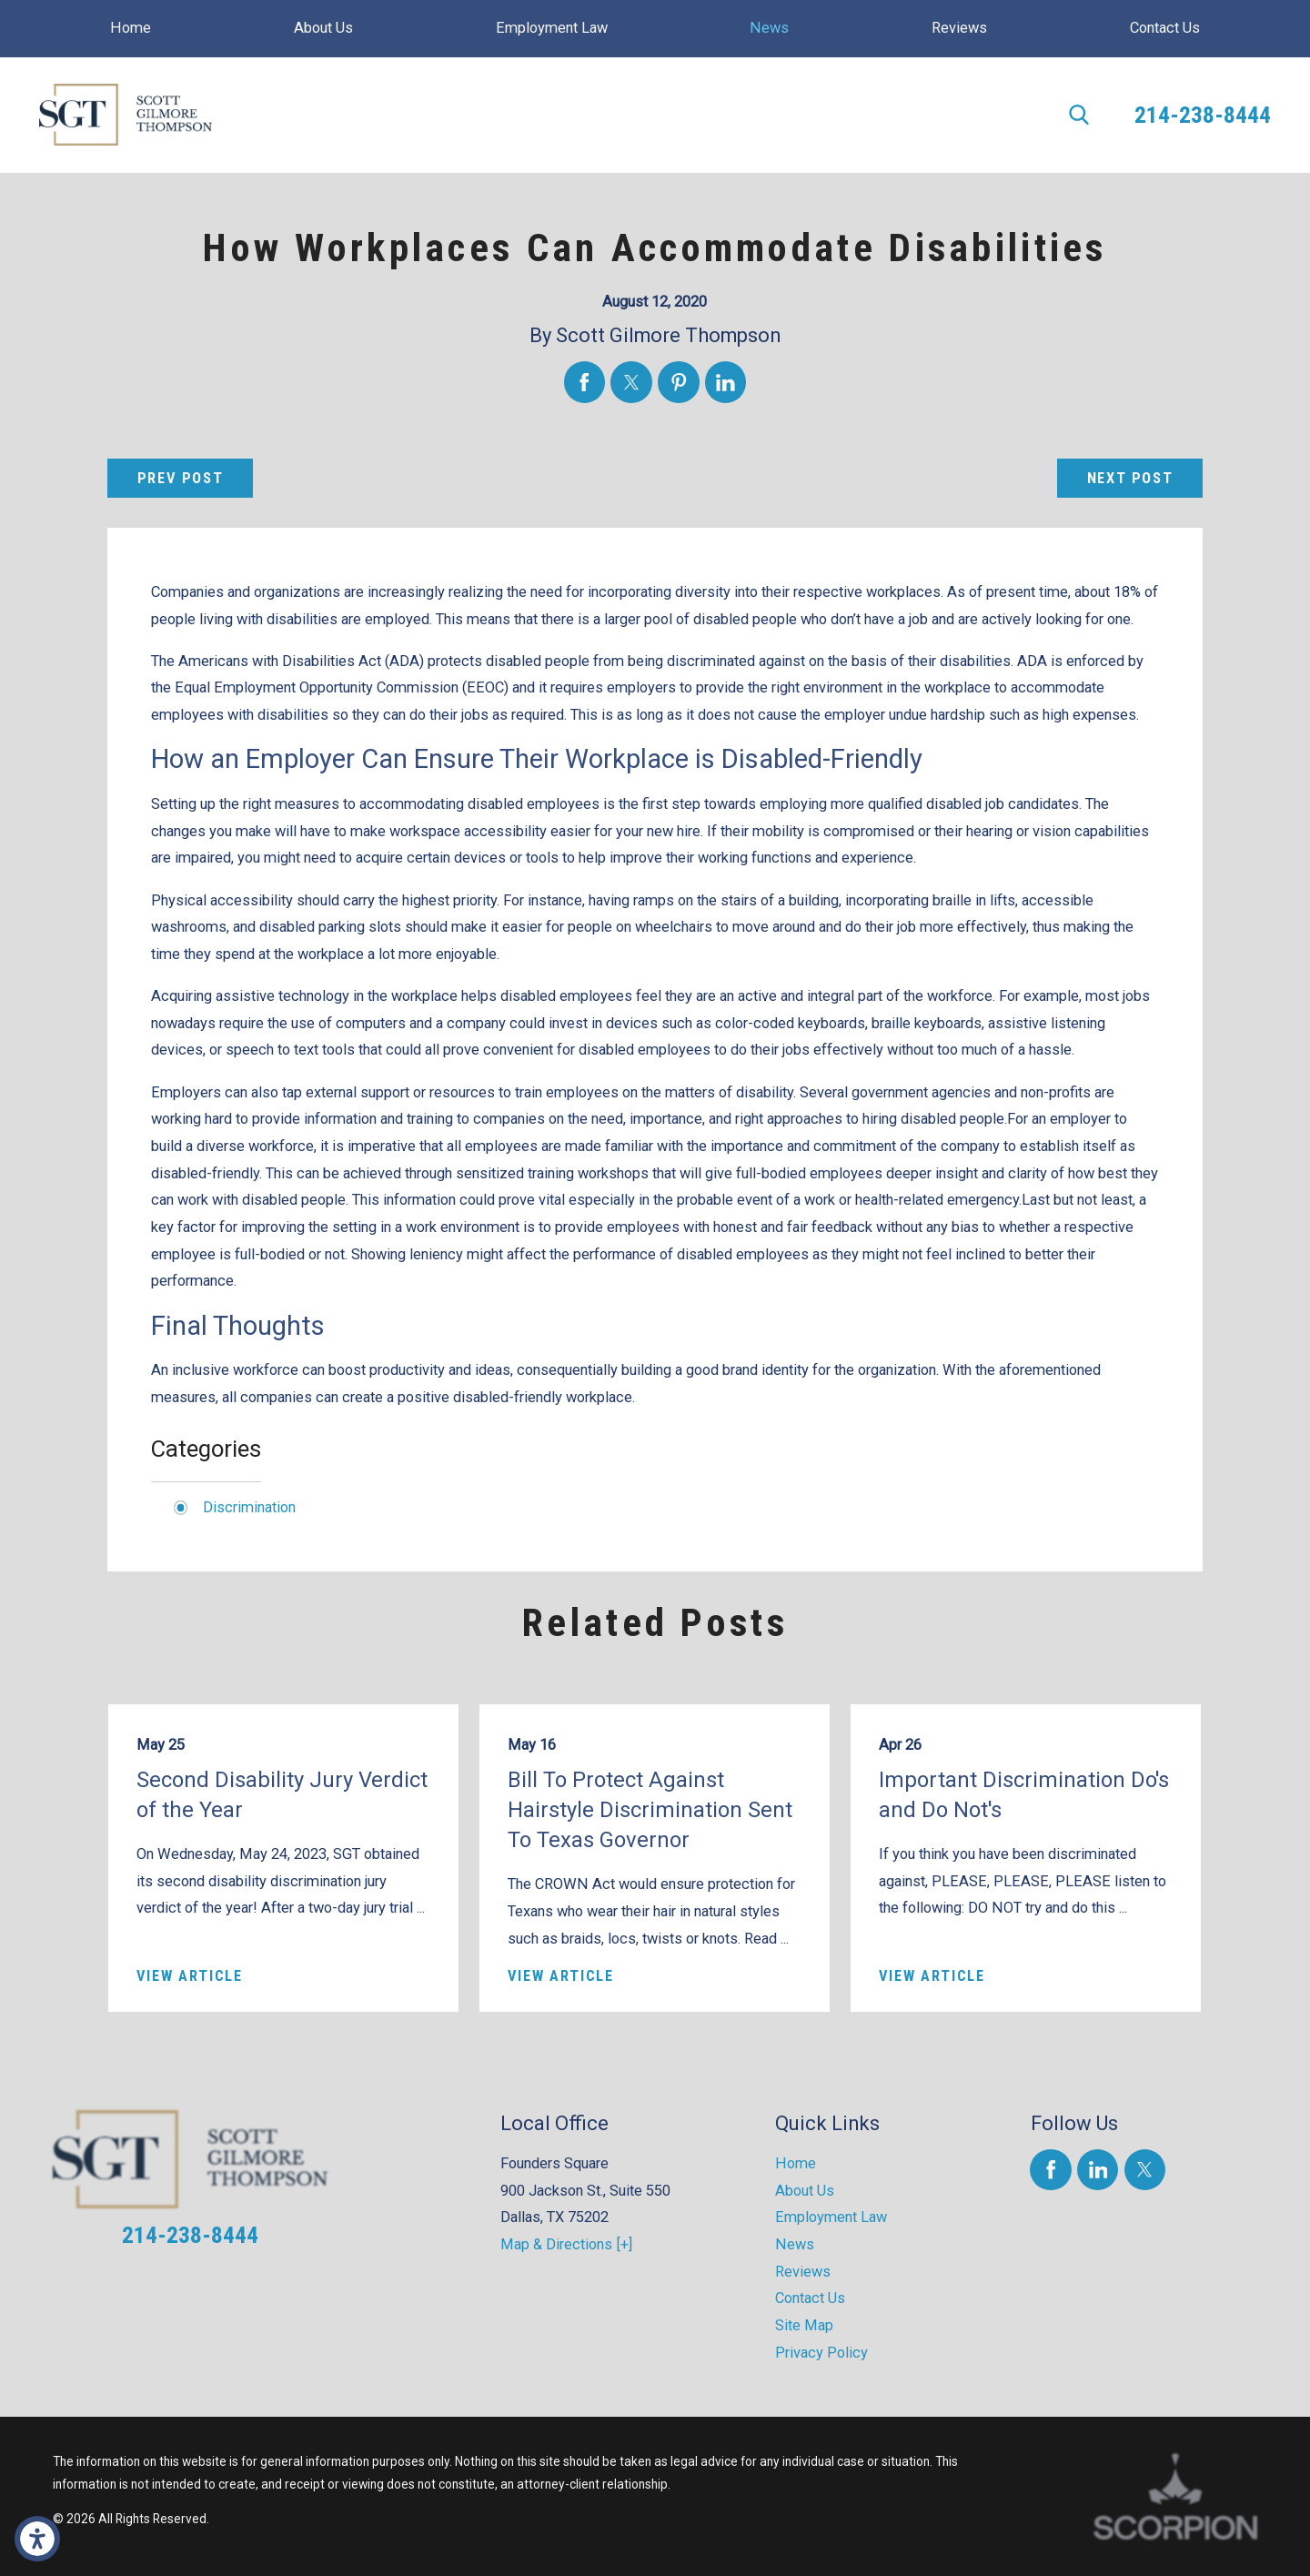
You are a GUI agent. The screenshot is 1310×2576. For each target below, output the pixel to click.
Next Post (1130, 478)
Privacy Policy (821, 2352)
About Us (804, 2190)
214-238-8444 (1202, 114)
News (794, 2244)
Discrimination (249, 1507)
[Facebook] (1050, 2169)
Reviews (803, 2271)
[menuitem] (131, 28)
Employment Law (831, 2217)
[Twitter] (1144, 2169)
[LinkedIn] (1097, 2169)
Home (795, 2163)
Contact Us (810, 2298)
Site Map (804, 2325)
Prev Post (180, 478)
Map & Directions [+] (566, 2244)
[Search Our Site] (1079, 115)
